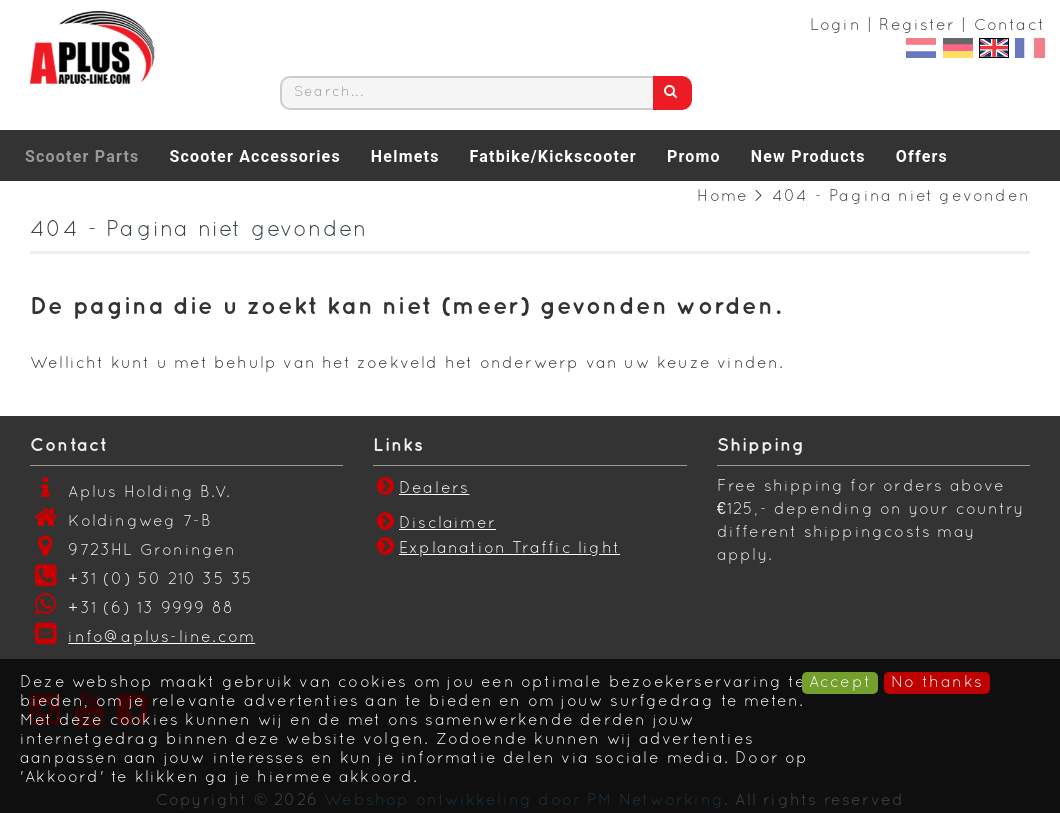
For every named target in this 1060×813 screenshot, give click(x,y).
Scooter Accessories (254, 156)
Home (722, 197)
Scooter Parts (82, 156)
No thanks (937, 683)
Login (835, 26)
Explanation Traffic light (509, 549)
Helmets (405, 156)
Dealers (421, 489)
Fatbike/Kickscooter (553, 156)
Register (917, 26)
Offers (922, 156)
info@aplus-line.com (161, 638)
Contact (1009, 26)
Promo (694, 156)
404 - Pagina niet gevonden (901, 197)
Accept (840, 683)
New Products (808, 156)
